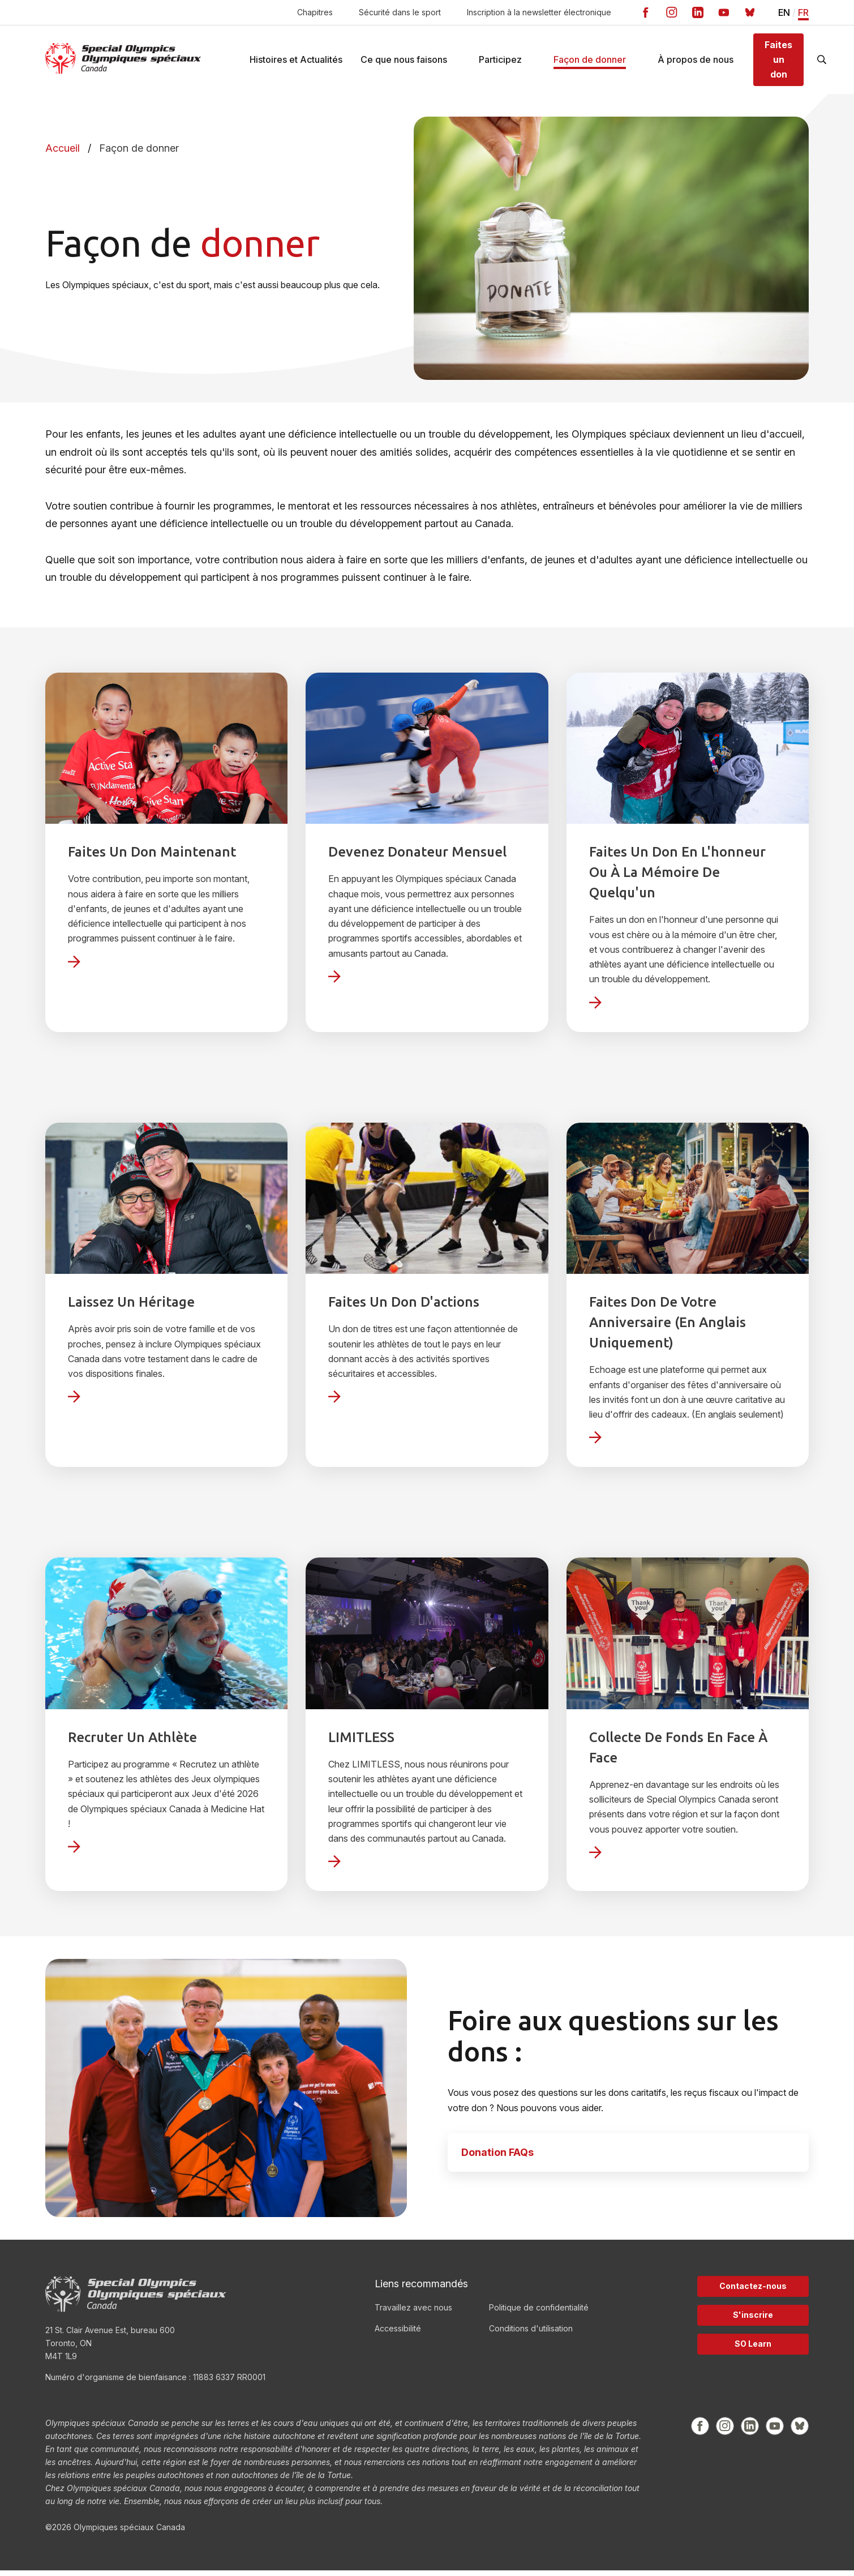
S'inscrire (753, 2320)
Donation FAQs (497, 2158)
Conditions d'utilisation (531, 2334)
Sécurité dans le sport (400, 12)
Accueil (62, 154)
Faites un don (778, 62)
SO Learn (753, 2349)
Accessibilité (398, 2334)
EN (784, 12)
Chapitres (315, 12)
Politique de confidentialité (539, 2313)
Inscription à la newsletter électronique (539, 12)
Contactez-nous (753, 2291)
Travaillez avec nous (413, 2313)
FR (803, 12)
